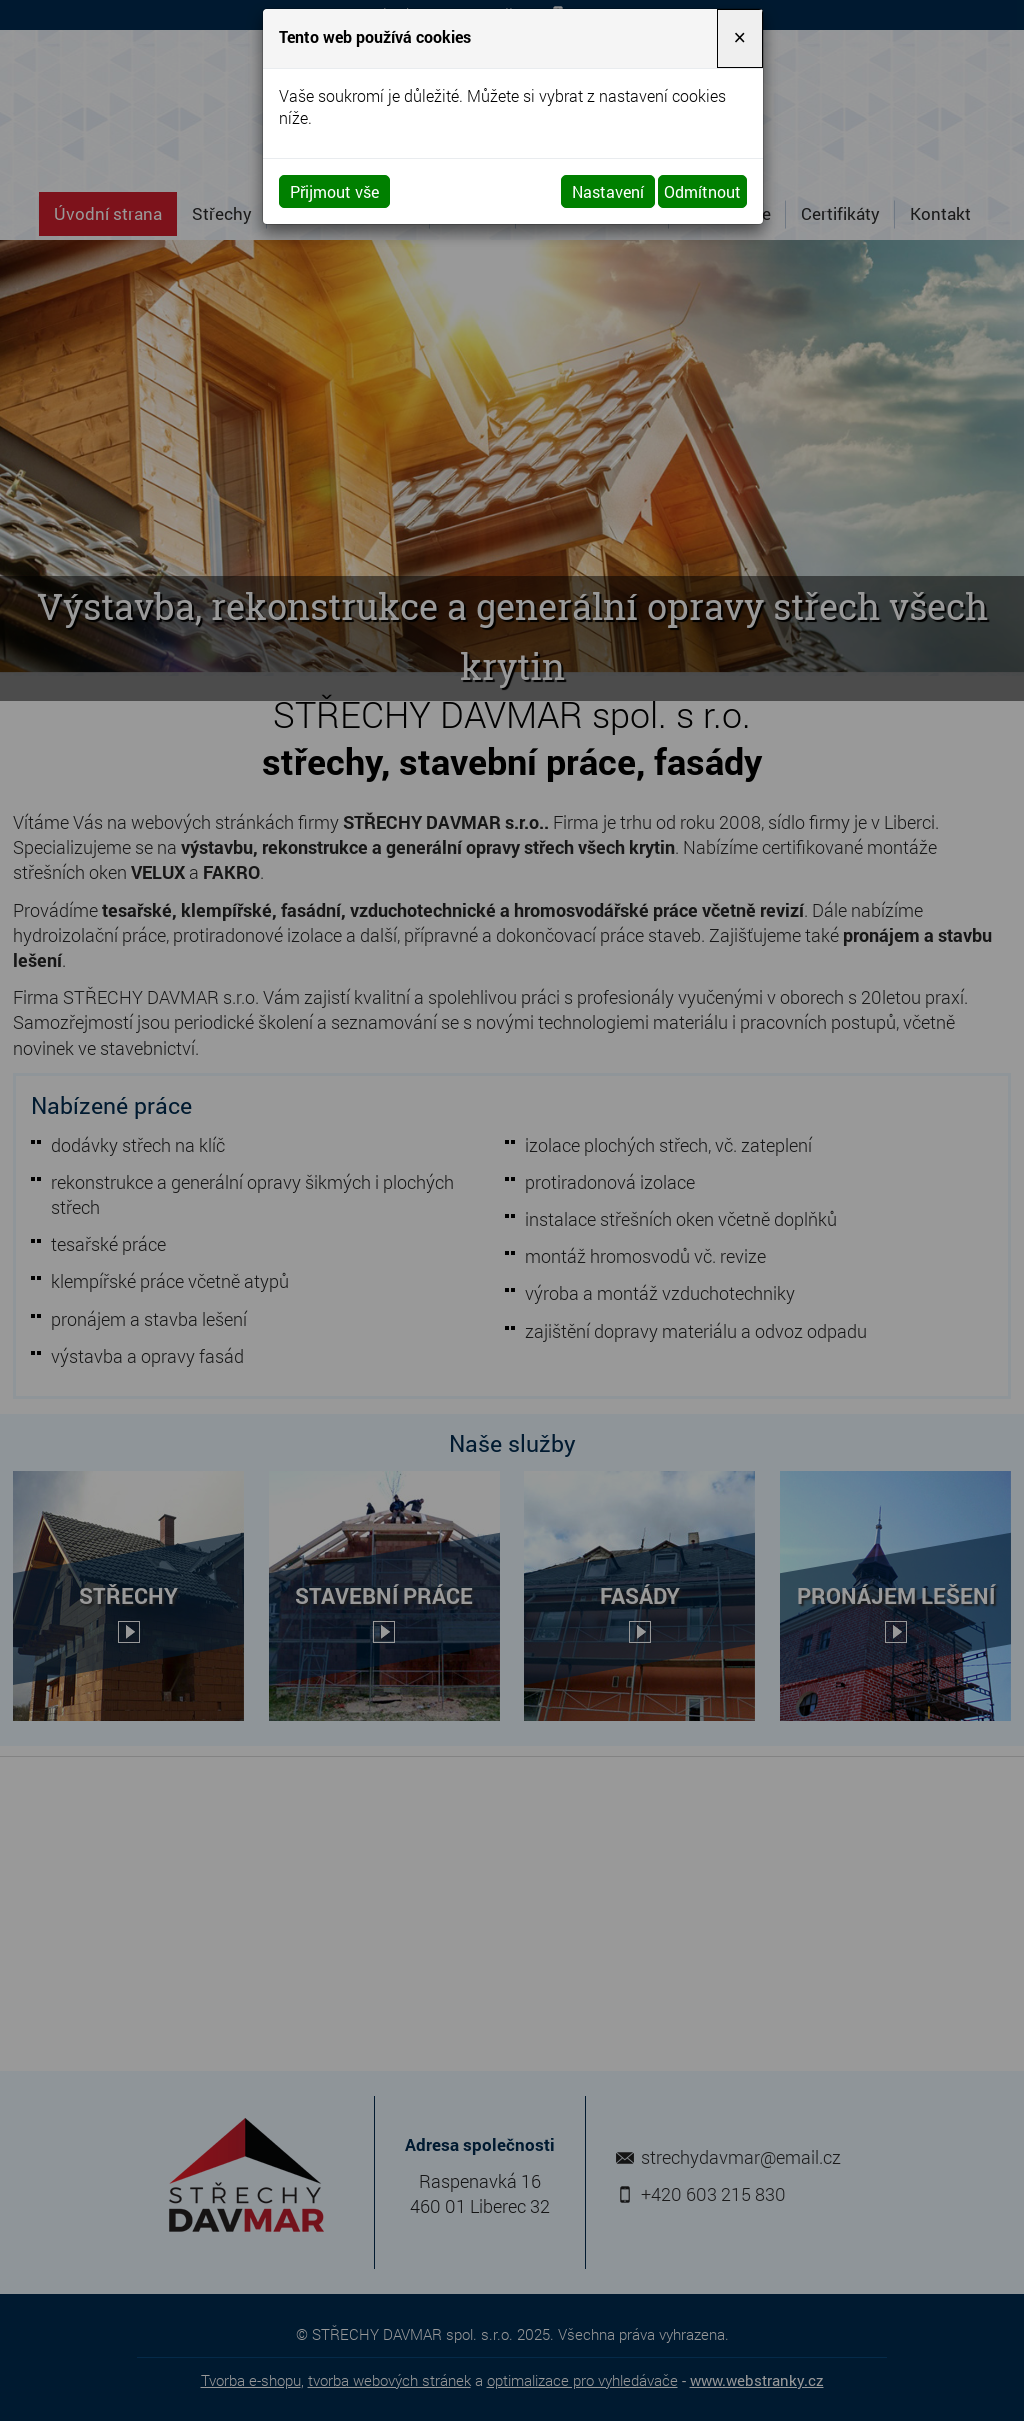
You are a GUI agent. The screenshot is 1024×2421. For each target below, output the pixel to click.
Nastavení (608, 191)
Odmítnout (702, 191)
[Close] (740, 38)
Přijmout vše (334, 191)
